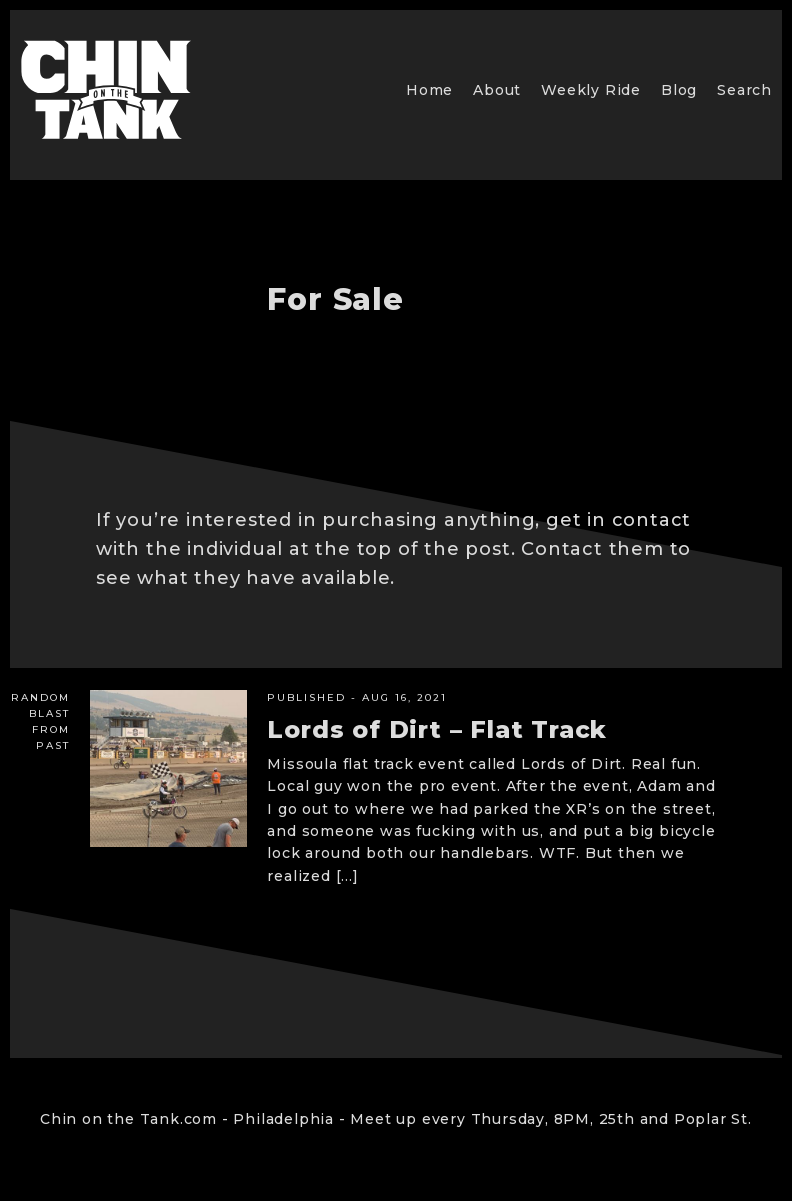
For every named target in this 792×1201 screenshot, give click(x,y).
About (497, 90)
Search (744, 90)
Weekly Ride (591, 90)
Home (429, 90)
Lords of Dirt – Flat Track (437, 729)
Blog (679, 90)
